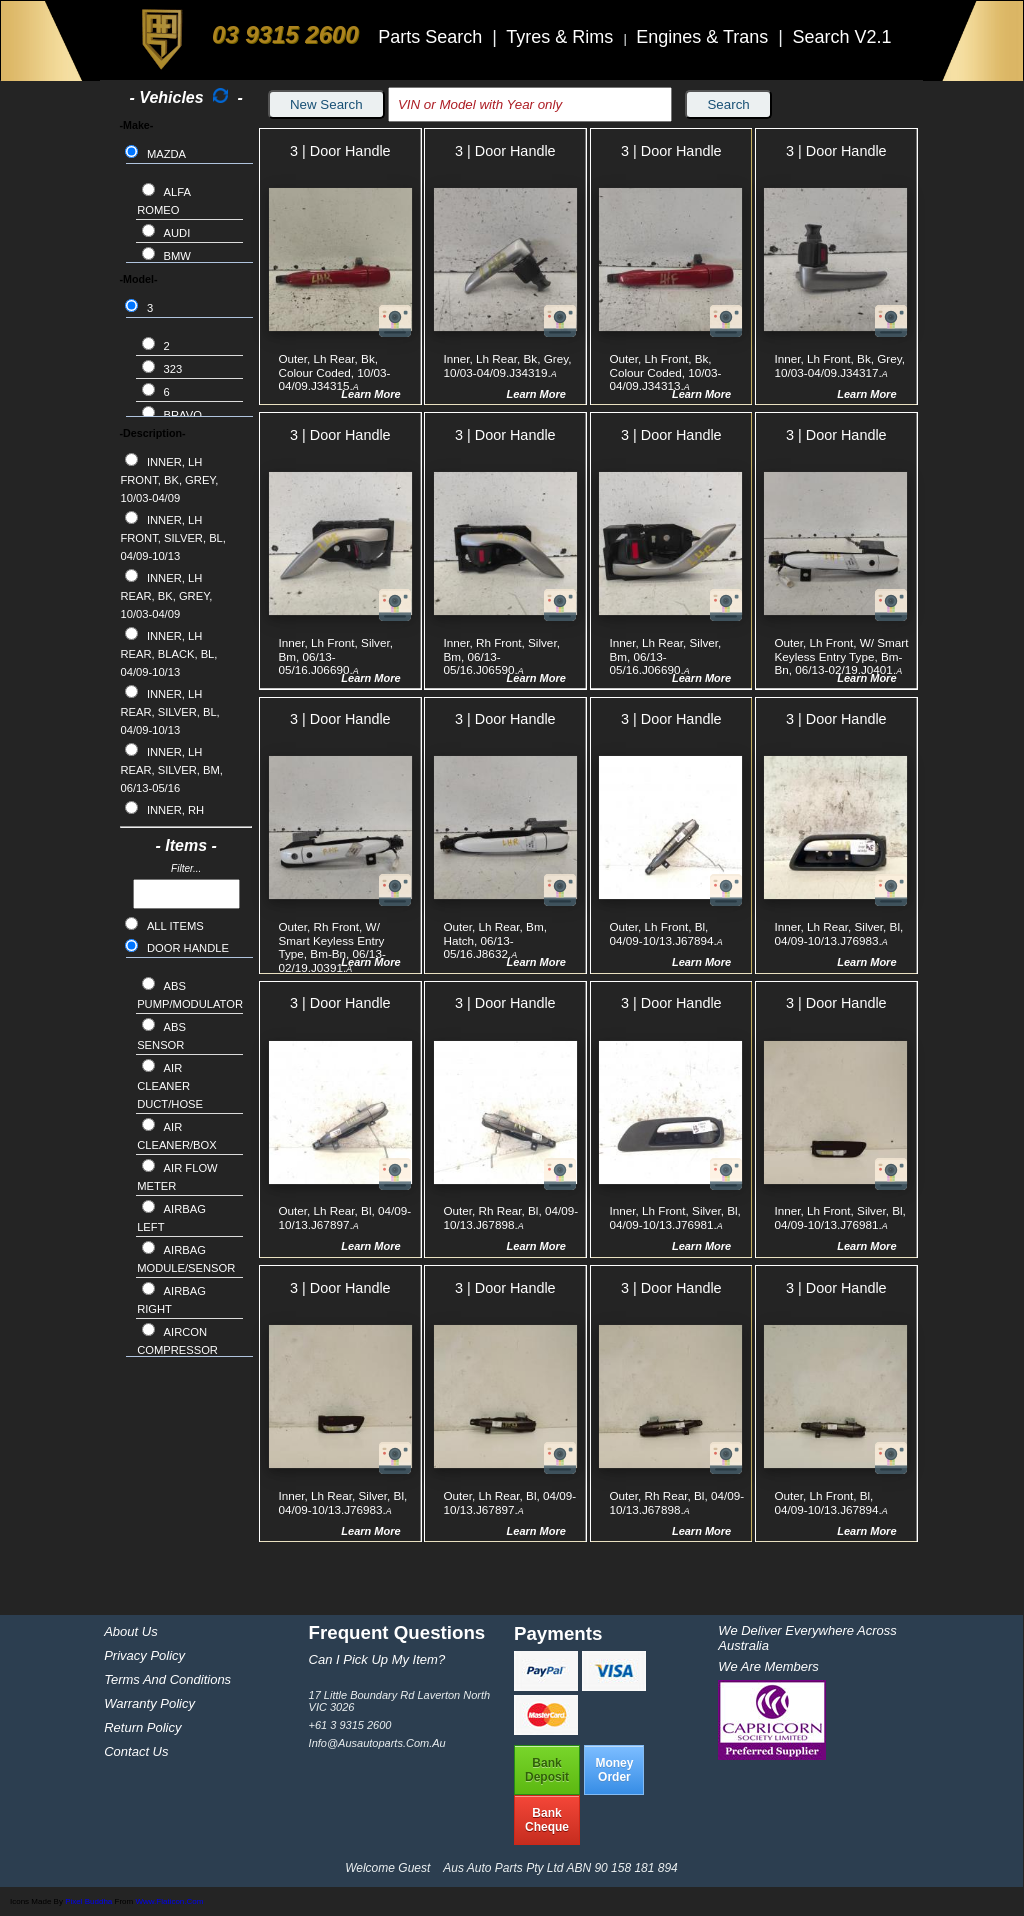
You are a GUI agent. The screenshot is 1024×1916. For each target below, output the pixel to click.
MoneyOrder (614, 1770)
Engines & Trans (704, 37)
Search (728, 104)
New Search (326, 104)
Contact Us (136, 1751)
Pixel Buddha (88, 1901)
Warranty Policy (149, 1703)
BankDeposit (547, 1770)
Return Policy (142, 1727)
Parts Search (432, 37)
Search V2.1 (841, 37)
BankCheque (547, 1820)
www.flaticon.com (169, 1901)
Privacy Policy (144, 1655)
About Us (130, 1631)
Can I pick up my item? (377, 1659)
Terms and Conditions (167, 1679)
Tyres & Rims (562, 37)
